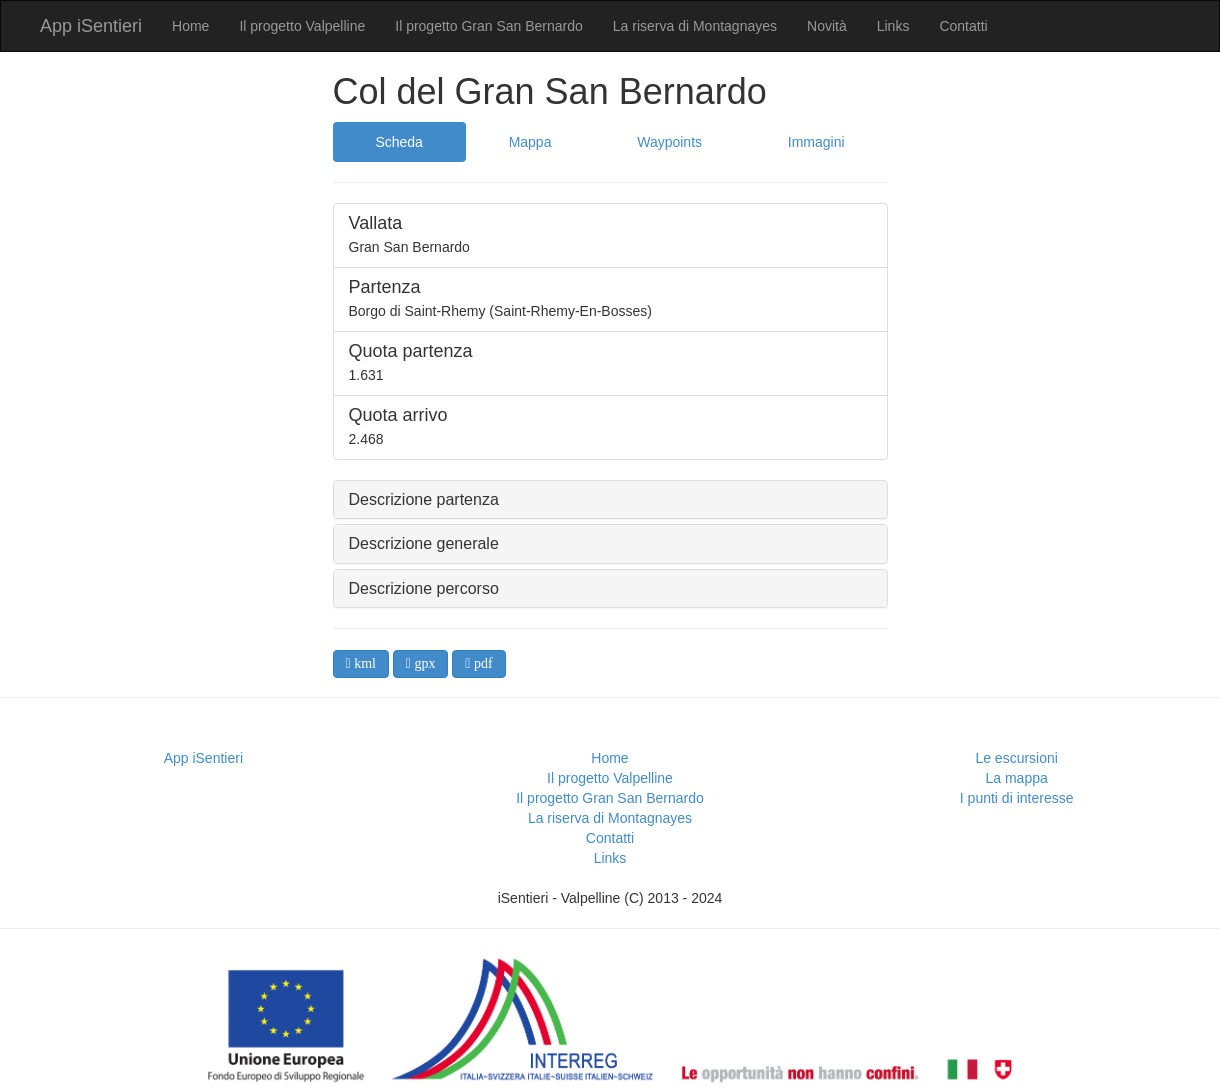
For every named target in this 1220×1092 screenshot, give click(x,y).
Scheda (398, 142)
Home (190, 26)
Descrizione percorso (424, 588)
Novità (827, 26)
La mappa (1017, 778)
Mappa (530, 142)
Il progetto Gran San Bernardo (489, 26)
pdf (481, 663)
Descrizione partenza (424, 499)
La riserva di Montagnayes (695, 26)
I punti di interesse (1017, 798)
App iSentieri (91, 26)
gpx (423, 663)
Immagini (816, 142)
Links (893, 26)
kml (363, 663)
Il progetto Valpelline (302, 26)
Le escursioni (1016, 758)
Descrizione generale (424, 543)
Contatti (963, 26)
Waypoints (669, 142)
